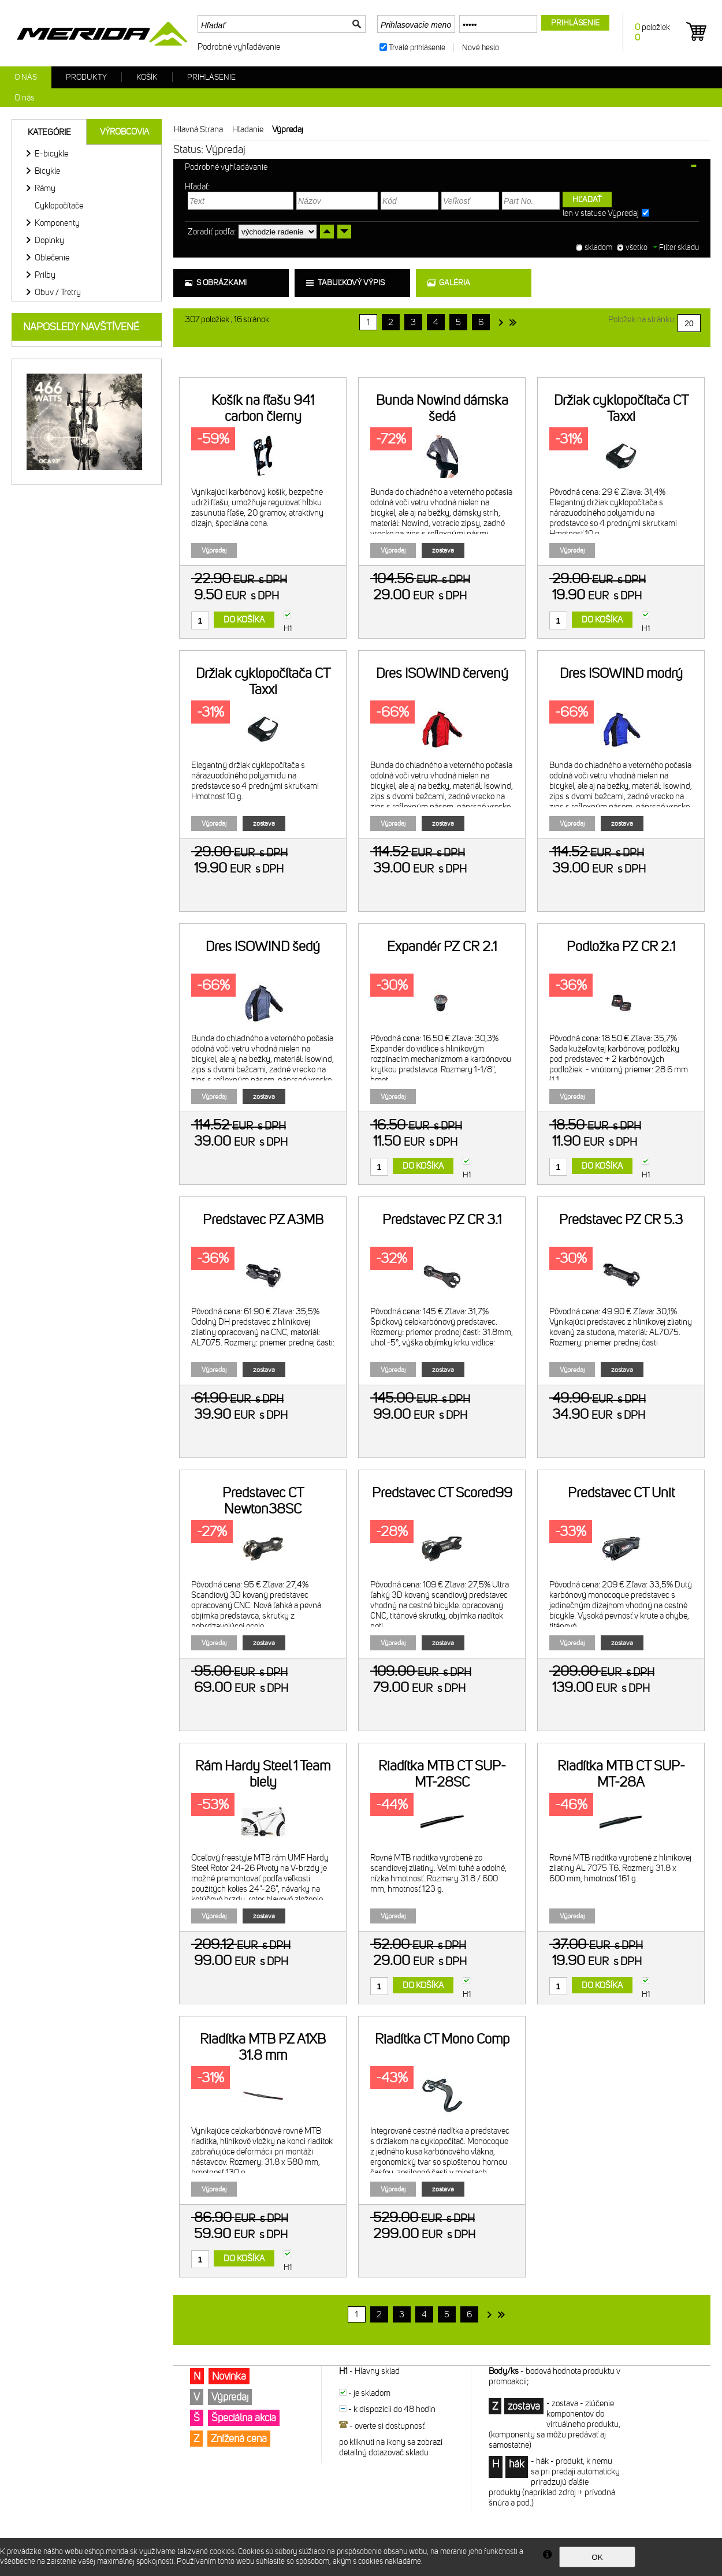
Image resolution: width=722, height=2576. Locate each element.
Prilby (45, 275)
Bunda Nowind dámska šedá (442, 408)
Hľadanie (247, 129)
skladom (598, 247)
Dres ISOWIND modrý (621, 673)
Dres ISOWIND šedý (263, 946)
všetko (636, 247)
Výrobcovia (124, 131)
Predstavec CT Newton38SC (263, 1501)
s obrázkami (221, 283)
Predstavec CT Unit (621, 1493)
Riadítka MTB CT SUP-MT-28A (621, 1774)
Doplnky (49, 240)
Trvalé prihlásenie (417, 48)
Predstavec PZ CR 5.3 (621, 1219)
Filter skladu (676, 247)
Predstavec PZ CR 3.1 (441, 1219)
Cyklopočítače (59, 205)
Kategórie (49, 132)
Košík (147, 77)
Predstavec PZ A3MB (263, 1219)
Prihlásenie (211, 77)
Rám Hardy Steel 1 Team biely (262, 1774)
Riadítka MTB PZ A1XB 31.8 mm (263, 2047)
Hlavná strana (198, 129)
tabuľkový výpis (351, 283)
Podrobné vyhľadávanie (239, 47)
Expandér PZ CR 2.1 (442, 946)
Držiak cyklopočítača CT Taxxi (621, 408)
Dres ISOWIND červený (442, 673)
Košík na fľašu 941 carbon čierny (262, 408)
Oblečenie (52, 257)
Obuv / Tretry (58, 292)
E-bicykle (51, 153)
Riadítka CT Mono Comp (442, 2039)
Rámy (45, 188)
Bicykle (47, 171)
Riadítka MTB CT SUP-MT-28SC (442, 1774)
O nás (25, 77)
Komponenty (57, 223)
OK (596, 2557)
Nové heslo (480, 48)
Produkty (86, 77)
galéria (454, 283)
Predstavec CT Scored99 (442, 1493)
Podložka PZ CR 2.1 (621, 946)
